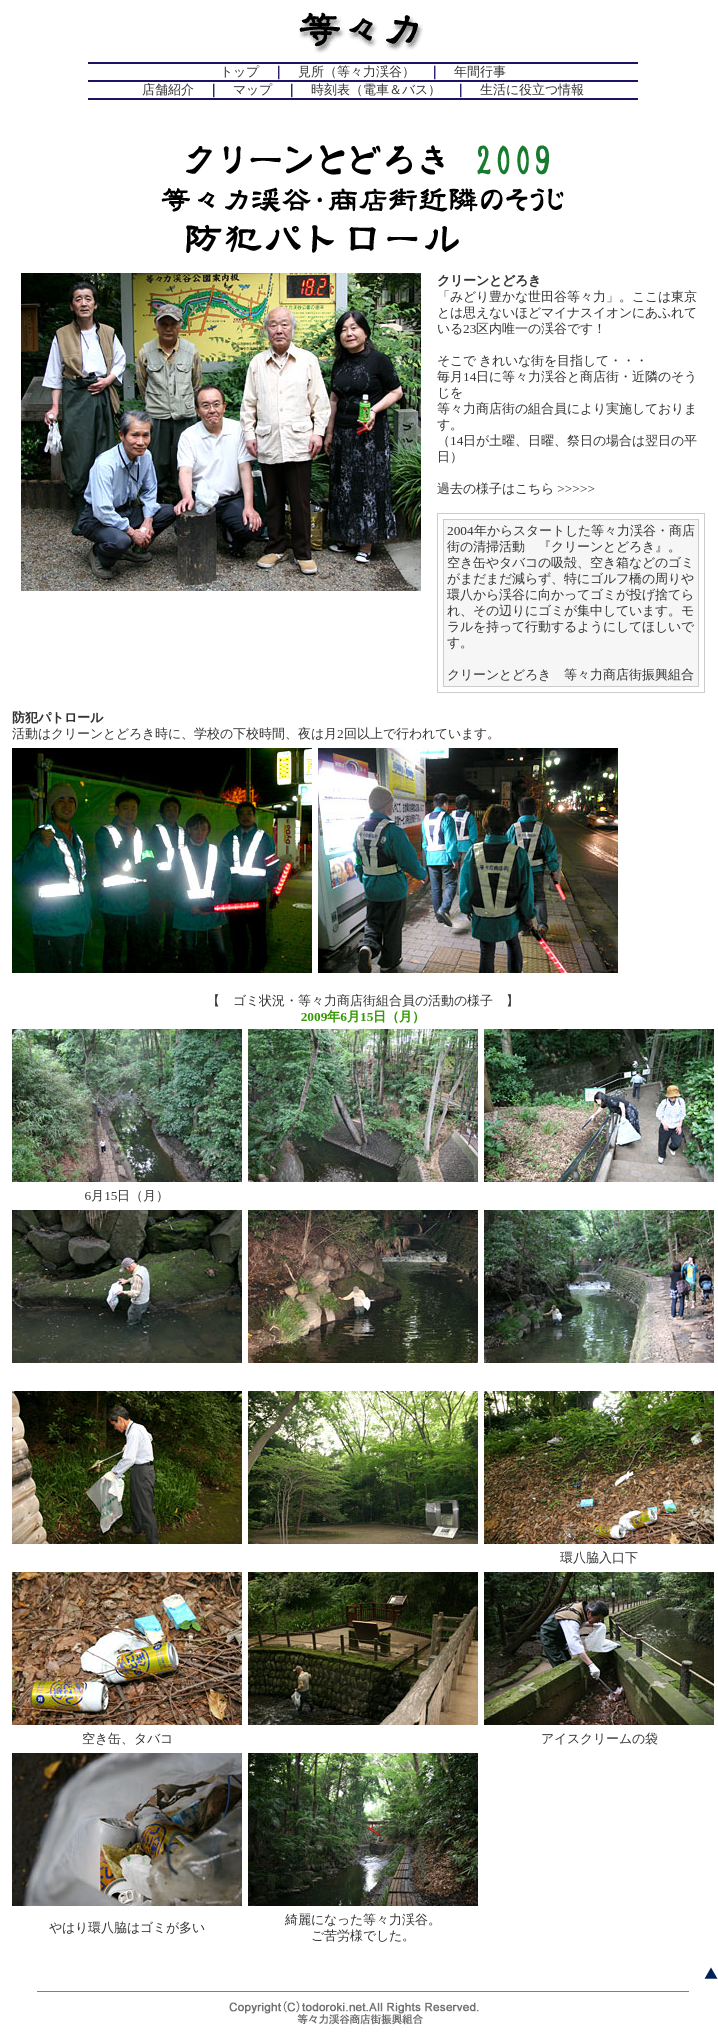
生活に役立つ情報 (532, 89)
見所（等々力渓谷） (356, 71)
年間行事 (480, 71)
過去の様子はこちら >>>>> (516, 488)
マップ (252, 89)
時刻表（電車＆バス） (376, 89)
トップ (239, 71)
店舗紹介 (168, 89)
